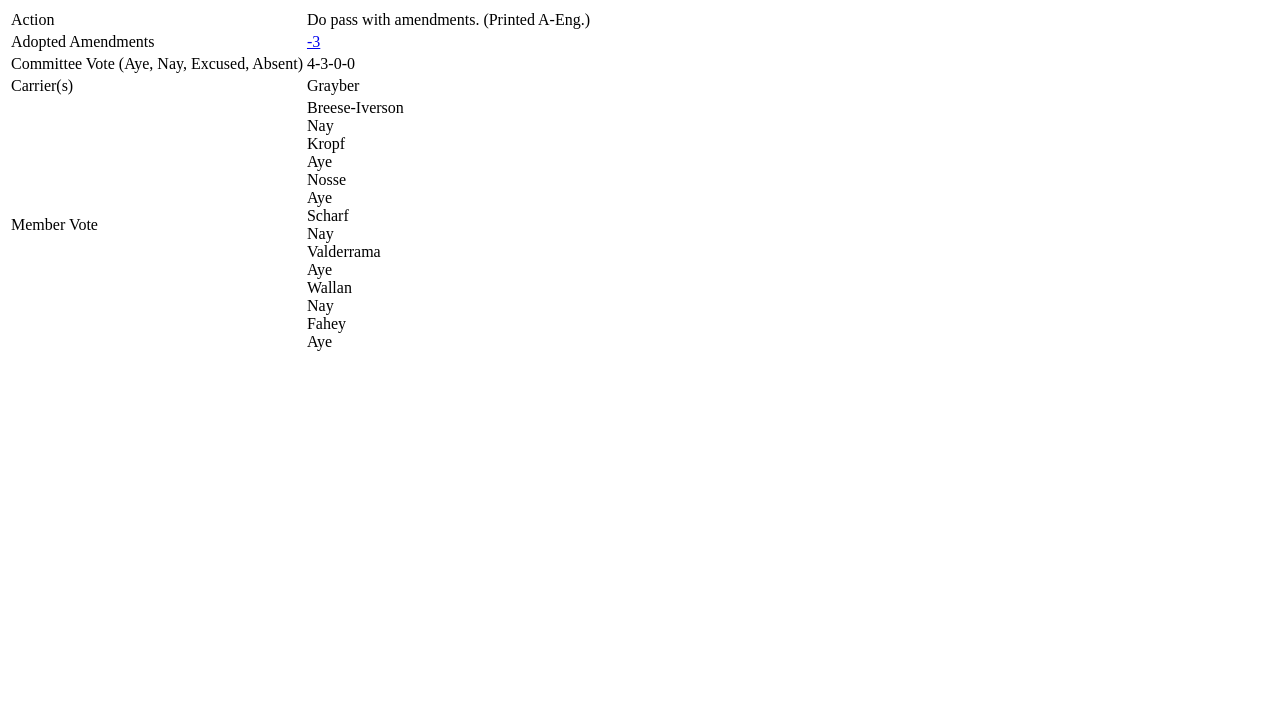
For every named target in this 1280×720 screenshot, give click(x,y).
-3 (313, 41)
